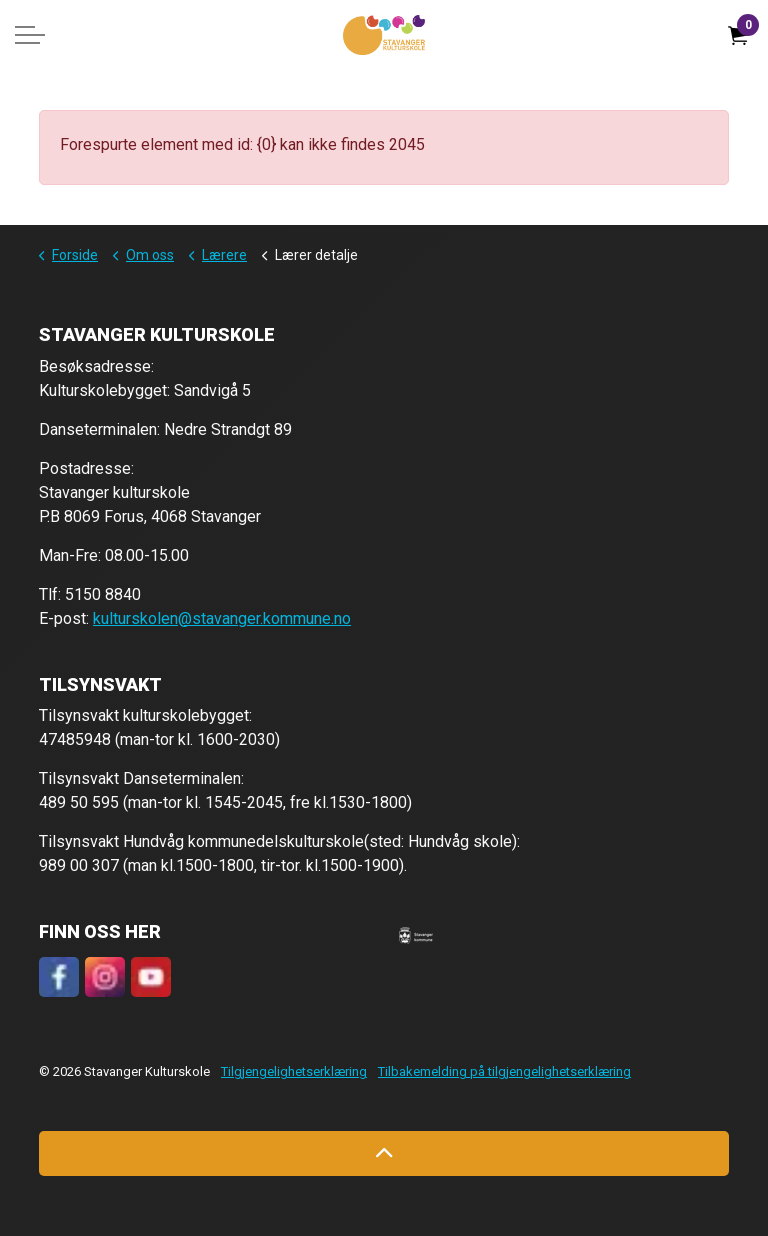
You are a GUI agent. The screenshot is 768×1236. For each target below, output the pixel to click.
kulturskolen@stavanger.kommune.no (222, 618)
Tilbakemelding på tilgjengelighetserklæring (504, 1071)
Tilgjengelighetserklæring (294, 1071)
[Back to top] (384, 1153)
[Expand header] (30, 35)
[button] (416, 935)
